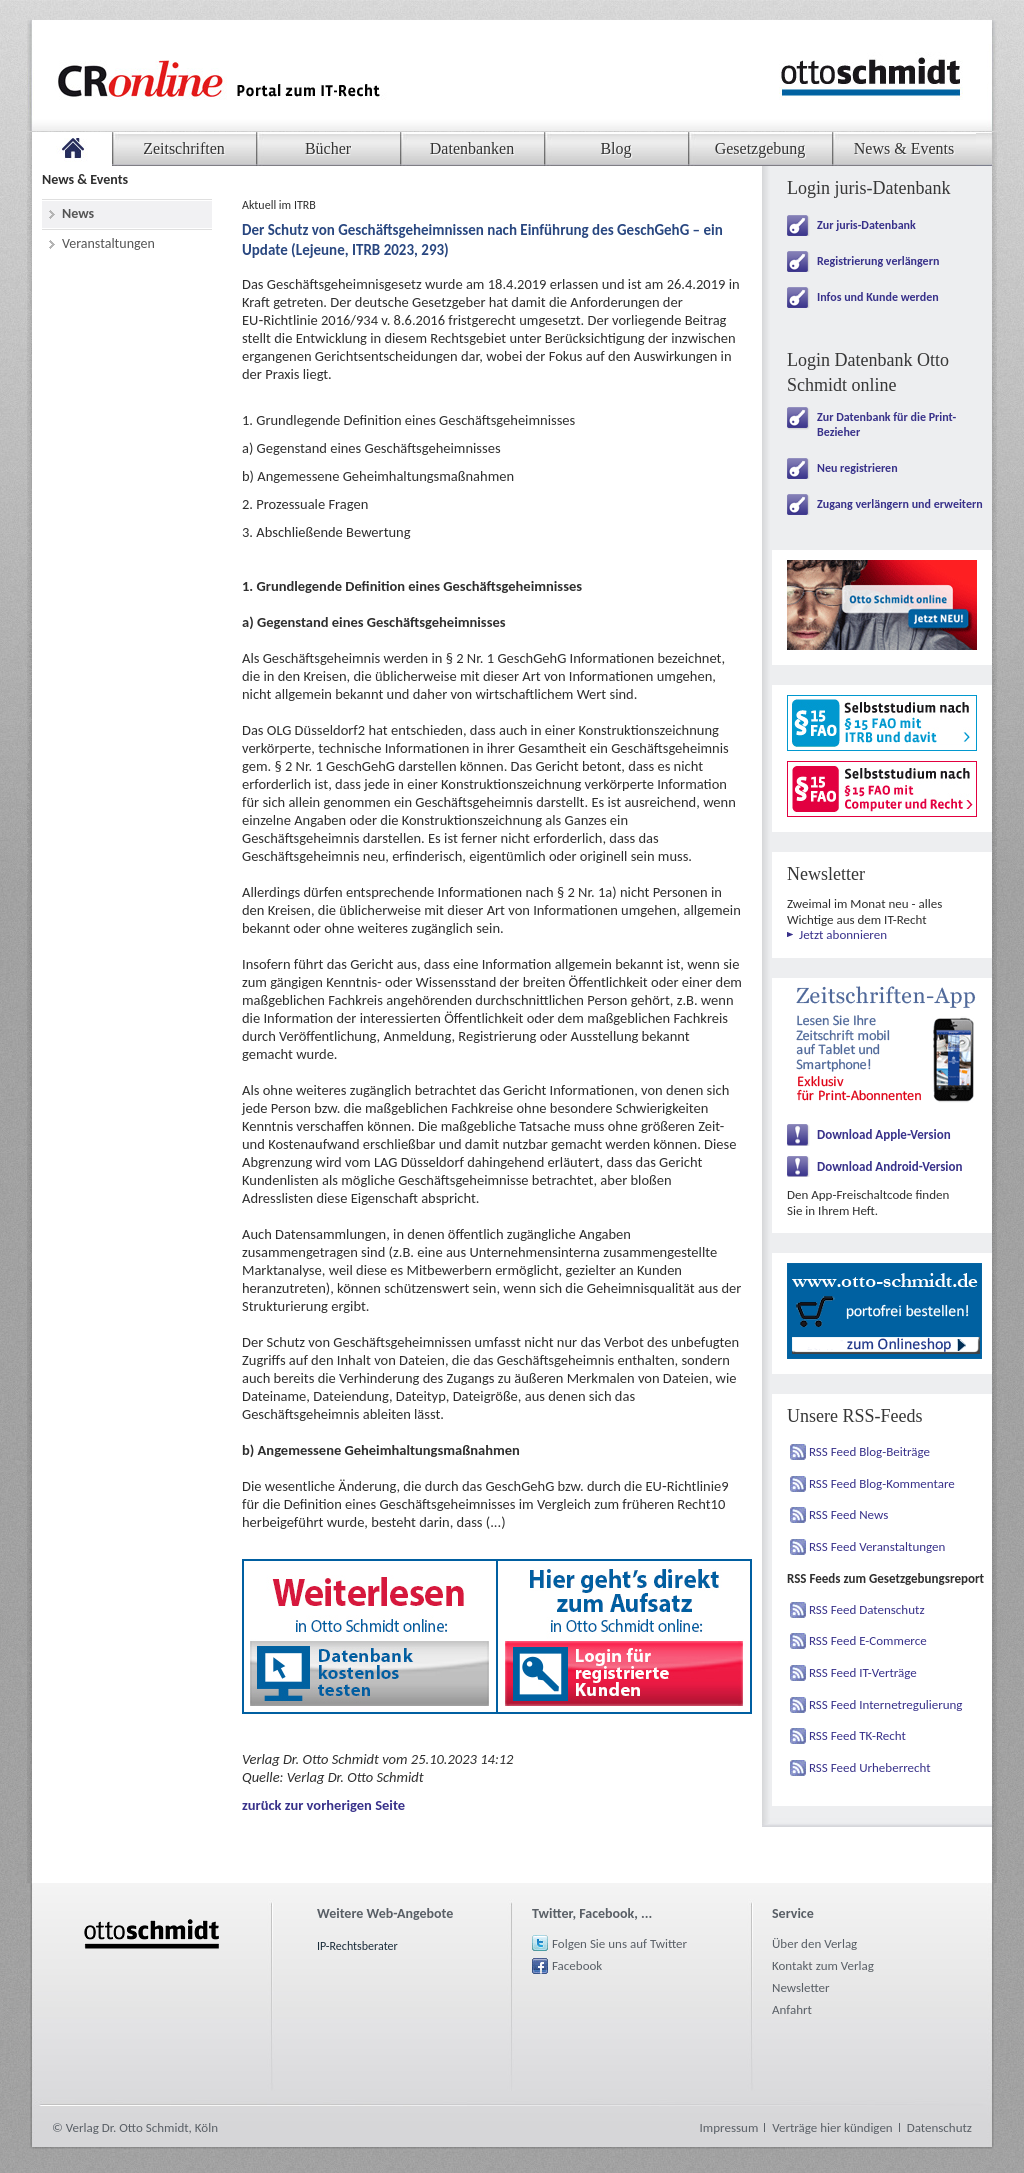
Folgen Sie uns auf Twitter (619, 1943)
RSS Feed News (848, 1514)
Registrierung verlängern (878, 261)
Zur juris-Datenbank (866, 225)
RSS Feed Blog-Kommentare (882, 1483)
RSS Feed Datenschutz (867, 1609)
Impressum (729, 2127)
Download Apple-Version (884, 1134)
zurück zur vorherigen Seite (323, 1805)
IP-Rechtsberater (357, 1946)
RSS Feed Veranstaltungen (877, 1546)
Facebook (577, 1965)
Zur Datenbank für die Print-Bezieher (886, 424)
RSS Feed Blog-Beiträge (869, 1451)
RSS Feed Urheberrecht (870, 1767)
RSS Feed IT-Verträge (863, 1672)
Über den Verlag (814, 1943)
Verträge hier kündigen (832, 2127)
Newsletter (801, 1987)
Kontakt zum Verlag (823, 1965)
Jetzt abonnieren (843, 934)
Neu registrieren (857, 468)
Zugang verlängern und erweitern (900, 504)
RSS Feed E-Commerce (868, 1640)
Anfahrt (792, 2009)
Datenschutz (939, 2127)
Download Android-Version (890, 1166)
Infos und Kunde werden (878, 297)
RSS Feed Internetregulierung (886, 1704)
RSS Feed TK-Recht (857, 1735)
